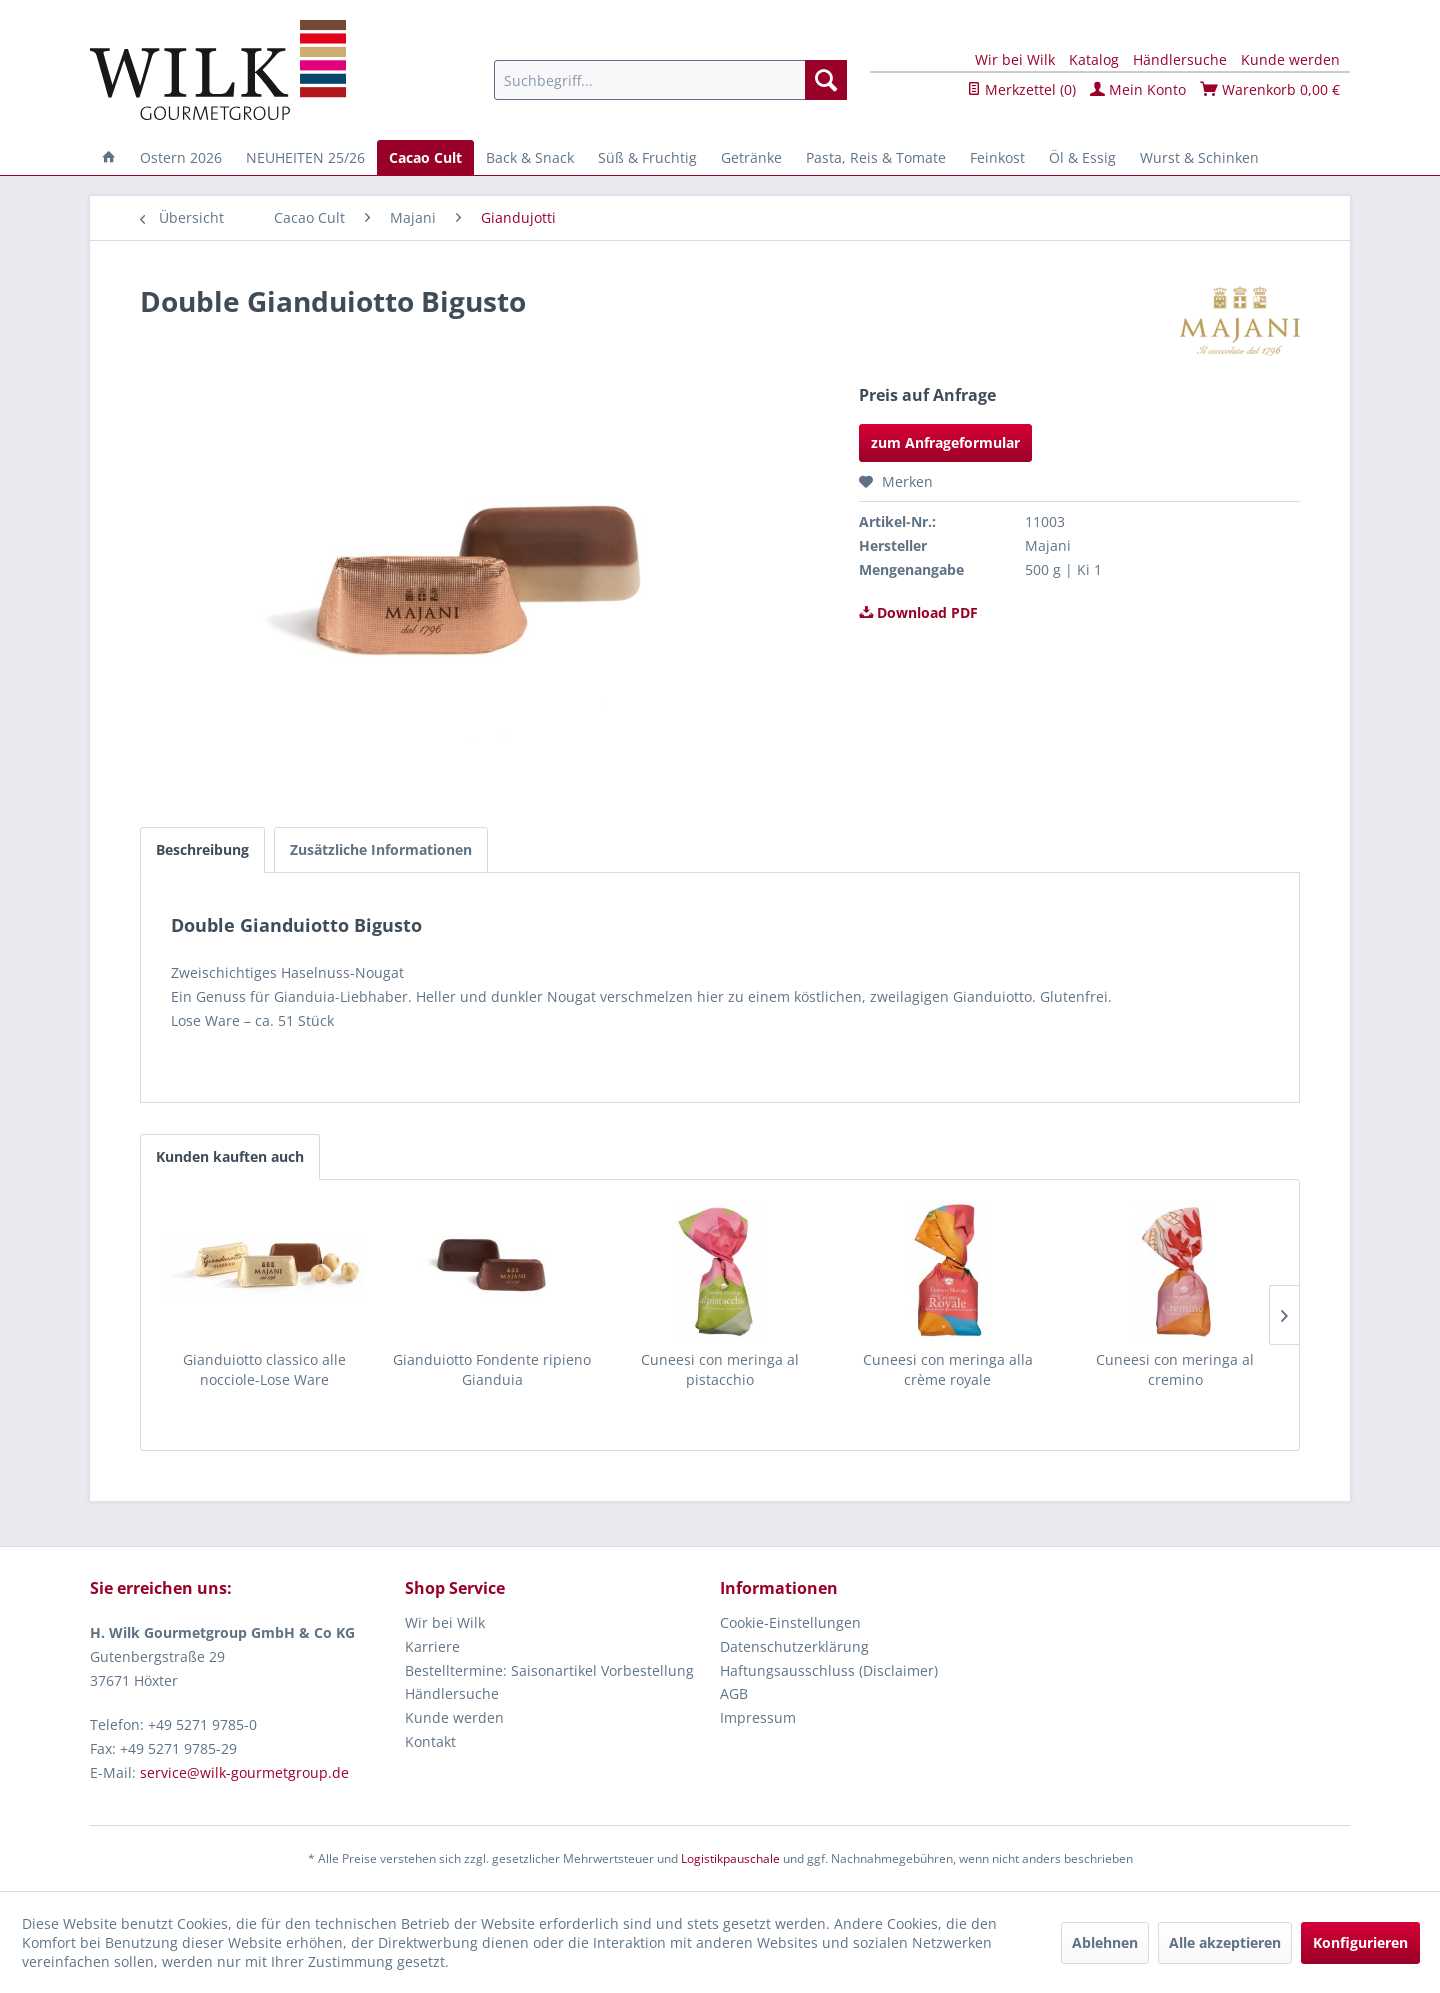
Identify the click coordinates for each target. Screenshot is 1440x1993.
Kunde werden (1290, 59)
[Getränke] (751, 157)
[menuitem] (670, 80)
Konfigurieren (1360, 1942)
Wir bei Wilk (1015, 59)
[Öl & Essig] (1082, 157)
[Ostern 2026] (181, 157)
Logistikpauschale (730, 1858)
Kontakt (430, 1741)
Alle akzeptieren (1225, 1942)
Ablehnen (1105, 1942)
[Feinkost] (997, 157)
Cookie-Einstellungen (790, 1622)
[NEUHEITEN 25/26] (305, 157)
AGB (734, 1693)
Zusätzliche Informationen (381, 849)
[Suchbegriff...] (670, 80)
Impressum (758, 1717)
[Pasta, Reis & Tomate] (876, 157)
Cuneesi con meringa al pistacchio (720, 1369)
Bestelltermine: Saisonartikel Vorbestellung (549, 1670)
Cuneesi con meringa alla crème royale (948, 1369)
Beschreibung (202, 849)
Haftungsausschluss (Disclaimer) (829, 1670)
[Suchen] (826, 80)
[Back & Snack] (530, 157)
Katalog (1094, 59)
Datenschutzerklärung (794, 1646)
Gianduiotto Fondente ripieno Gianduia (492, 1369)
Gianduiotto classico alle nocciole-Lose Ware (264, 1369)
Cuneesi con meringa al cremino (1175, 1369)
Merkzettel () (1021, 89)
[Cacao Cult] (425, 157)
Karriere (432, 1646)
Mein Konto (1138, 89)
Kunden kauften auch (230, 1156)
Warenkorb (1270, 89)
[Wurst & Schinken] (1199, 157)
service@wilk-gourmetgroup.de (244, 1772)
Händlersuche (1180, 59)
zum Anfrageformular (945, 442)
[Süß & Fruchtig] (647, 157)
